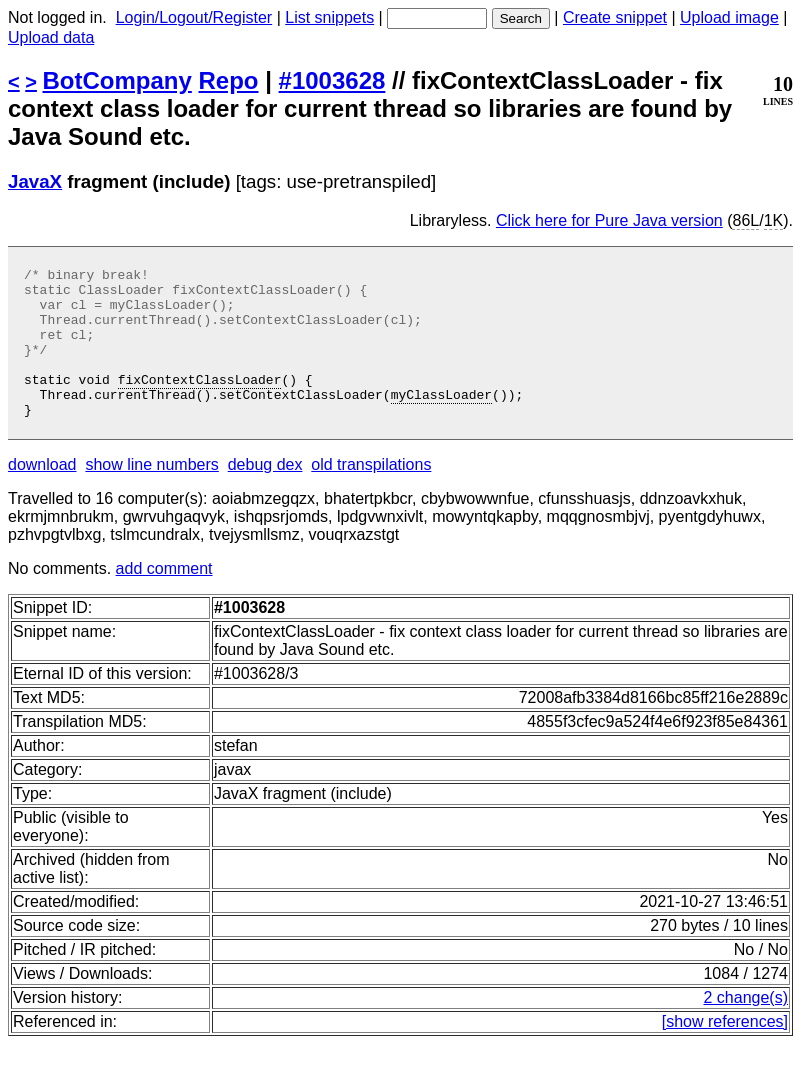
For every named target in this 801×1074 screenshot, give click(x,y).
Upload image (729, 17)
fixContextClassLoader (200, 403)
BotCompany (117, 80)
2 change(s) (746, 1027)
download (42, 494)
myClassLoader (441, 421)
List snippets (329, 17)
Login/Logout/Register (194, 17)
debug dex (265, 494)
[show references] (725, 1051)
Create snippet (615, 17)
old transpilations (371, 494)
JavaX (35, 181)
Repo (229, 80)
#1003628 (332, 80)
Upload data (51, 37)
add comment (164, 598)
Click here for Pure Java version (609, 220)
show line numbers (151, 494)
